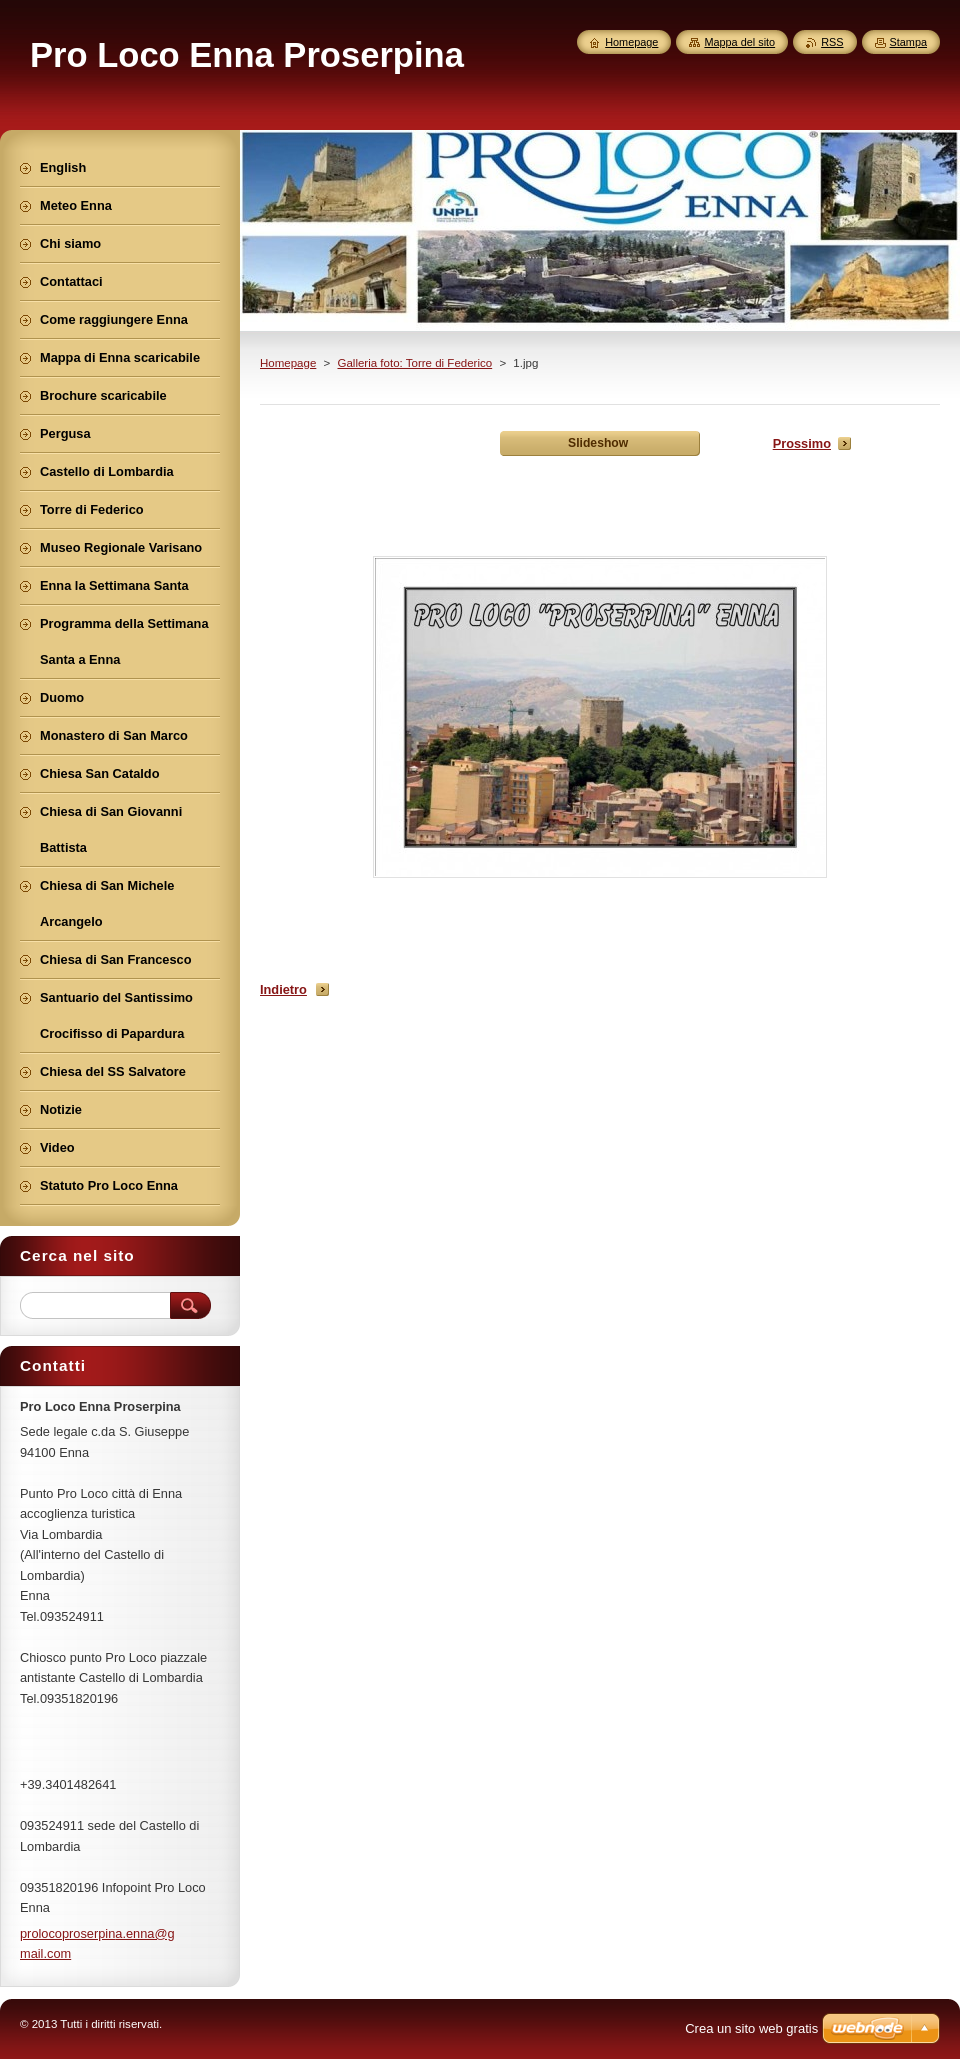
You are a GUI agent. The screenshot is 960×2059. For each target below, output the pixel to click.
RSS (832, 42)
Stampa (908, 42)
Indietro (283, 989)
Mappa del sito (739, 42)
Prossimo (802, 443)
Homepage (288, 363)
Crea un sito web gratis (751, 2028)
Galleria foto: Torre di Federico (414, 363)
